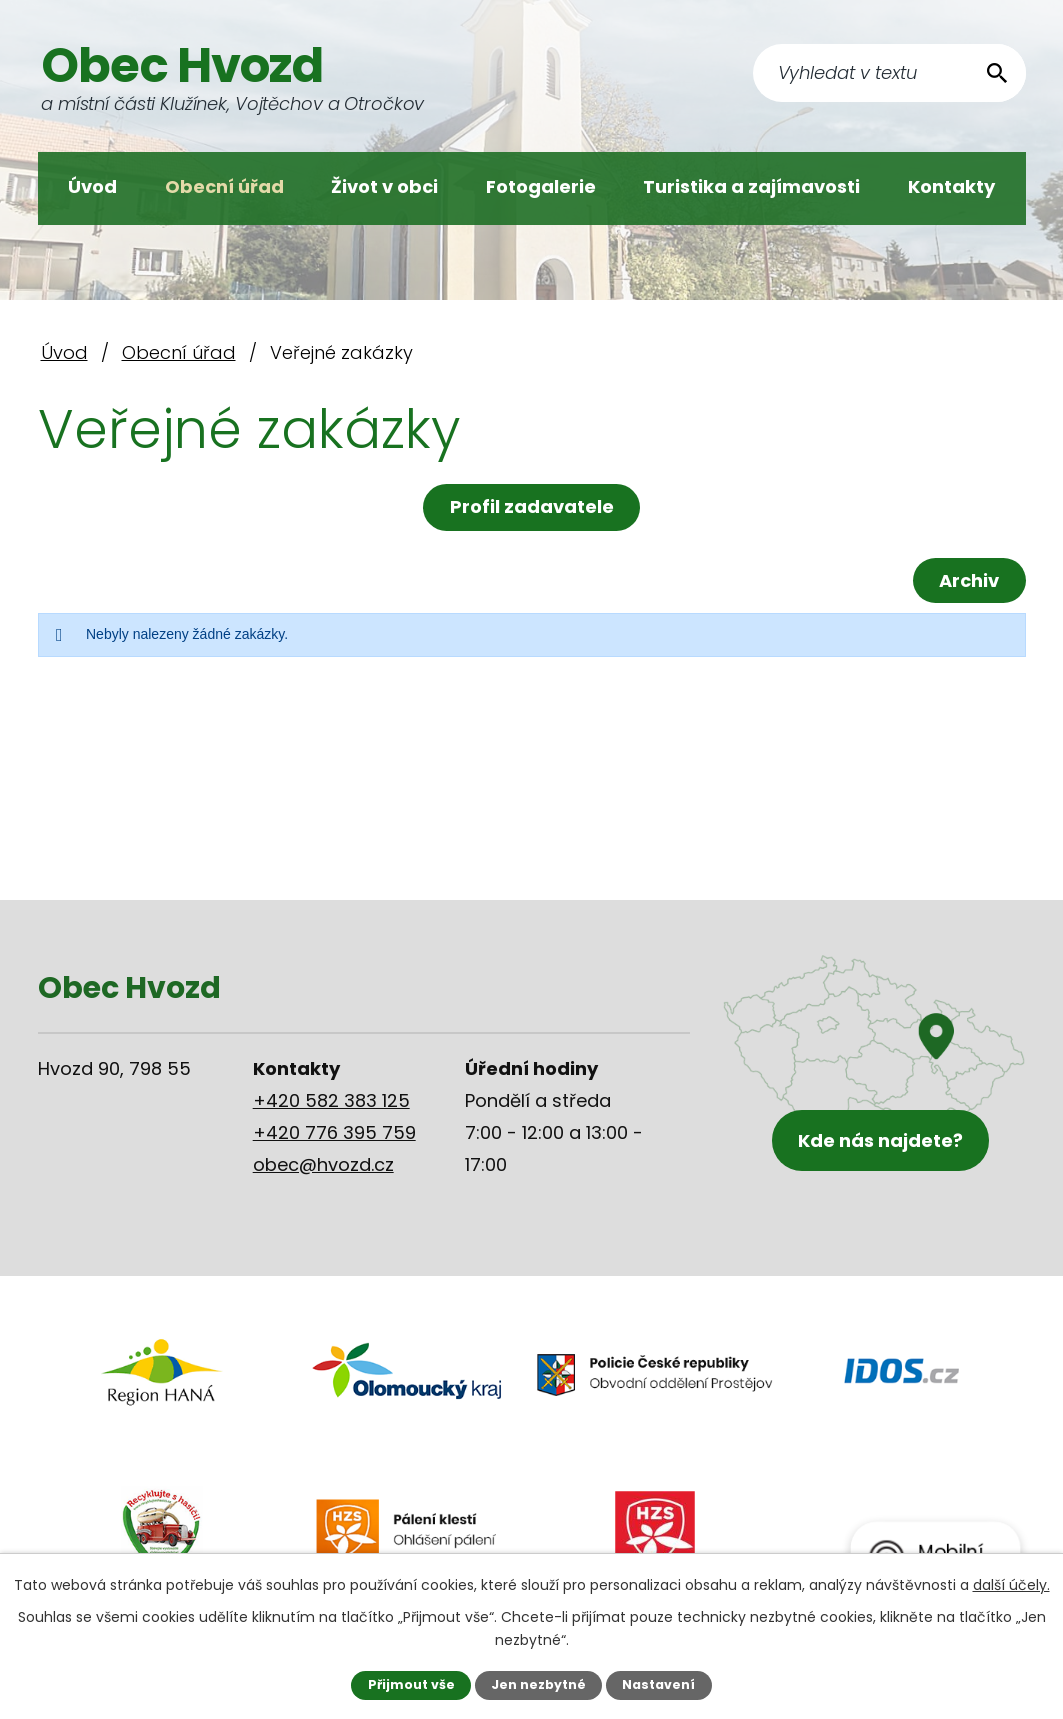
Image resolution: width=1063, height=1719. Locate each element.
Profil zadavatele (532, 506)
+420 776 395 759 (334, 1132)
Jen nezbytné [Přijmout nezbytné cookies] (538, 1684)
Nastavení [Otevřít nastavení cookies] (658, 1684)
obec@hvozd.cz (323, 1164)
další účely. (1011, 1585)
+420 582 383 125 (331, 1100)
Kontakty (951, 186)
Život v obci (384, 186)
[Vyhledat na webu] (889, 73)
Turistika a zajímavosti (751, 186)
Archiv (969, 580)
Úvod (92, 186)
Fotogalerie (541, 186)
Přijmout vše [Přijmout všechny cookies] (411, 1684)
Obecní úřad (224, 186)
